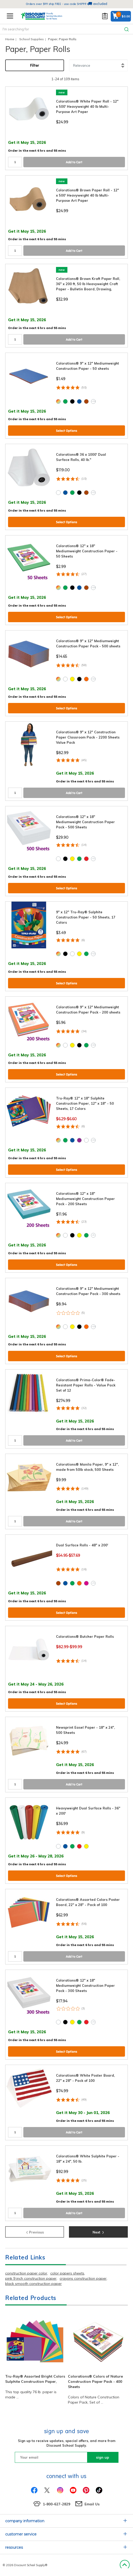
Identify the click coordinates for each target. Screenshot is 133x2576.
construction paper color (26, 2273)
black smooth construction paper (33, 2283)
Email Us (92, 2504)
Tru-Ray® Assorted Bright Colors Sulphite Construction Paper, (35, 2379)
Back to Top (124, 2565)
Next (98, 2231)
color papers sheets (67, 2273)
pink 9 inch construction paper (31, 2278)
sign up (102, 2457)
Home (9, 39)
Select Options (66, 431)
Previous (34, 2231)
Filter (34, 65)
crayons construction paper (83, 2278)
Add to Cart (74, 162)
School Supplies (31, 39)
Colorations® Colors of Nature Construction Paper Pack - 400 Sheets (95, 2381)
